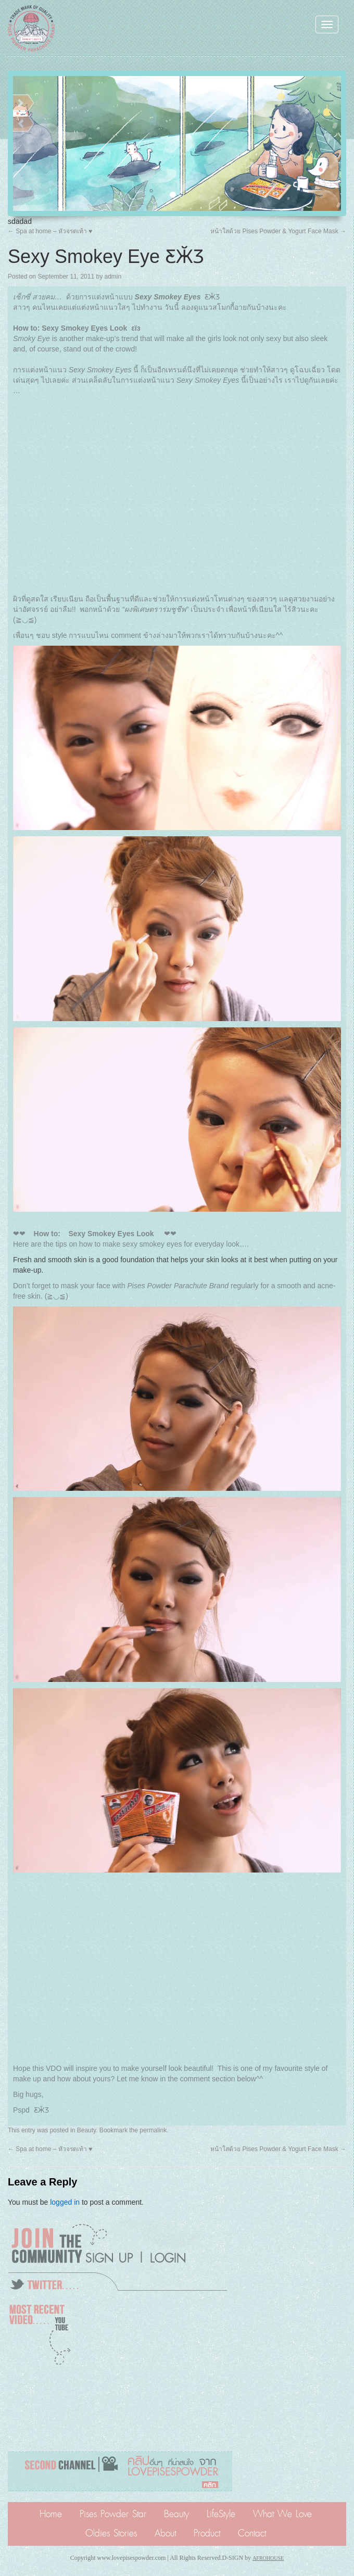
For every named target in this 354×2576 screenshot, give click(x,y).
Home (51, 2514)
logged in (65, 2202)
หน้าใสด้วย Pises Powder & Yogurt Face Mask (278, 231)
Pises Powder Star (113, 2514)
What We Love (282, 2514)
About (165, 2533)
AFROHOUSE (268, 2558)
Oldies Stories (111, 2533)
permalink (153, 2130)
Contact (252, 2533)
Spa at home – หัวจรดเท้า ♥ (50, 231)
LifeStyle (221, 2514)
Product (207, 2533)
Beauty (86, 2130)
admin (113, 276)
